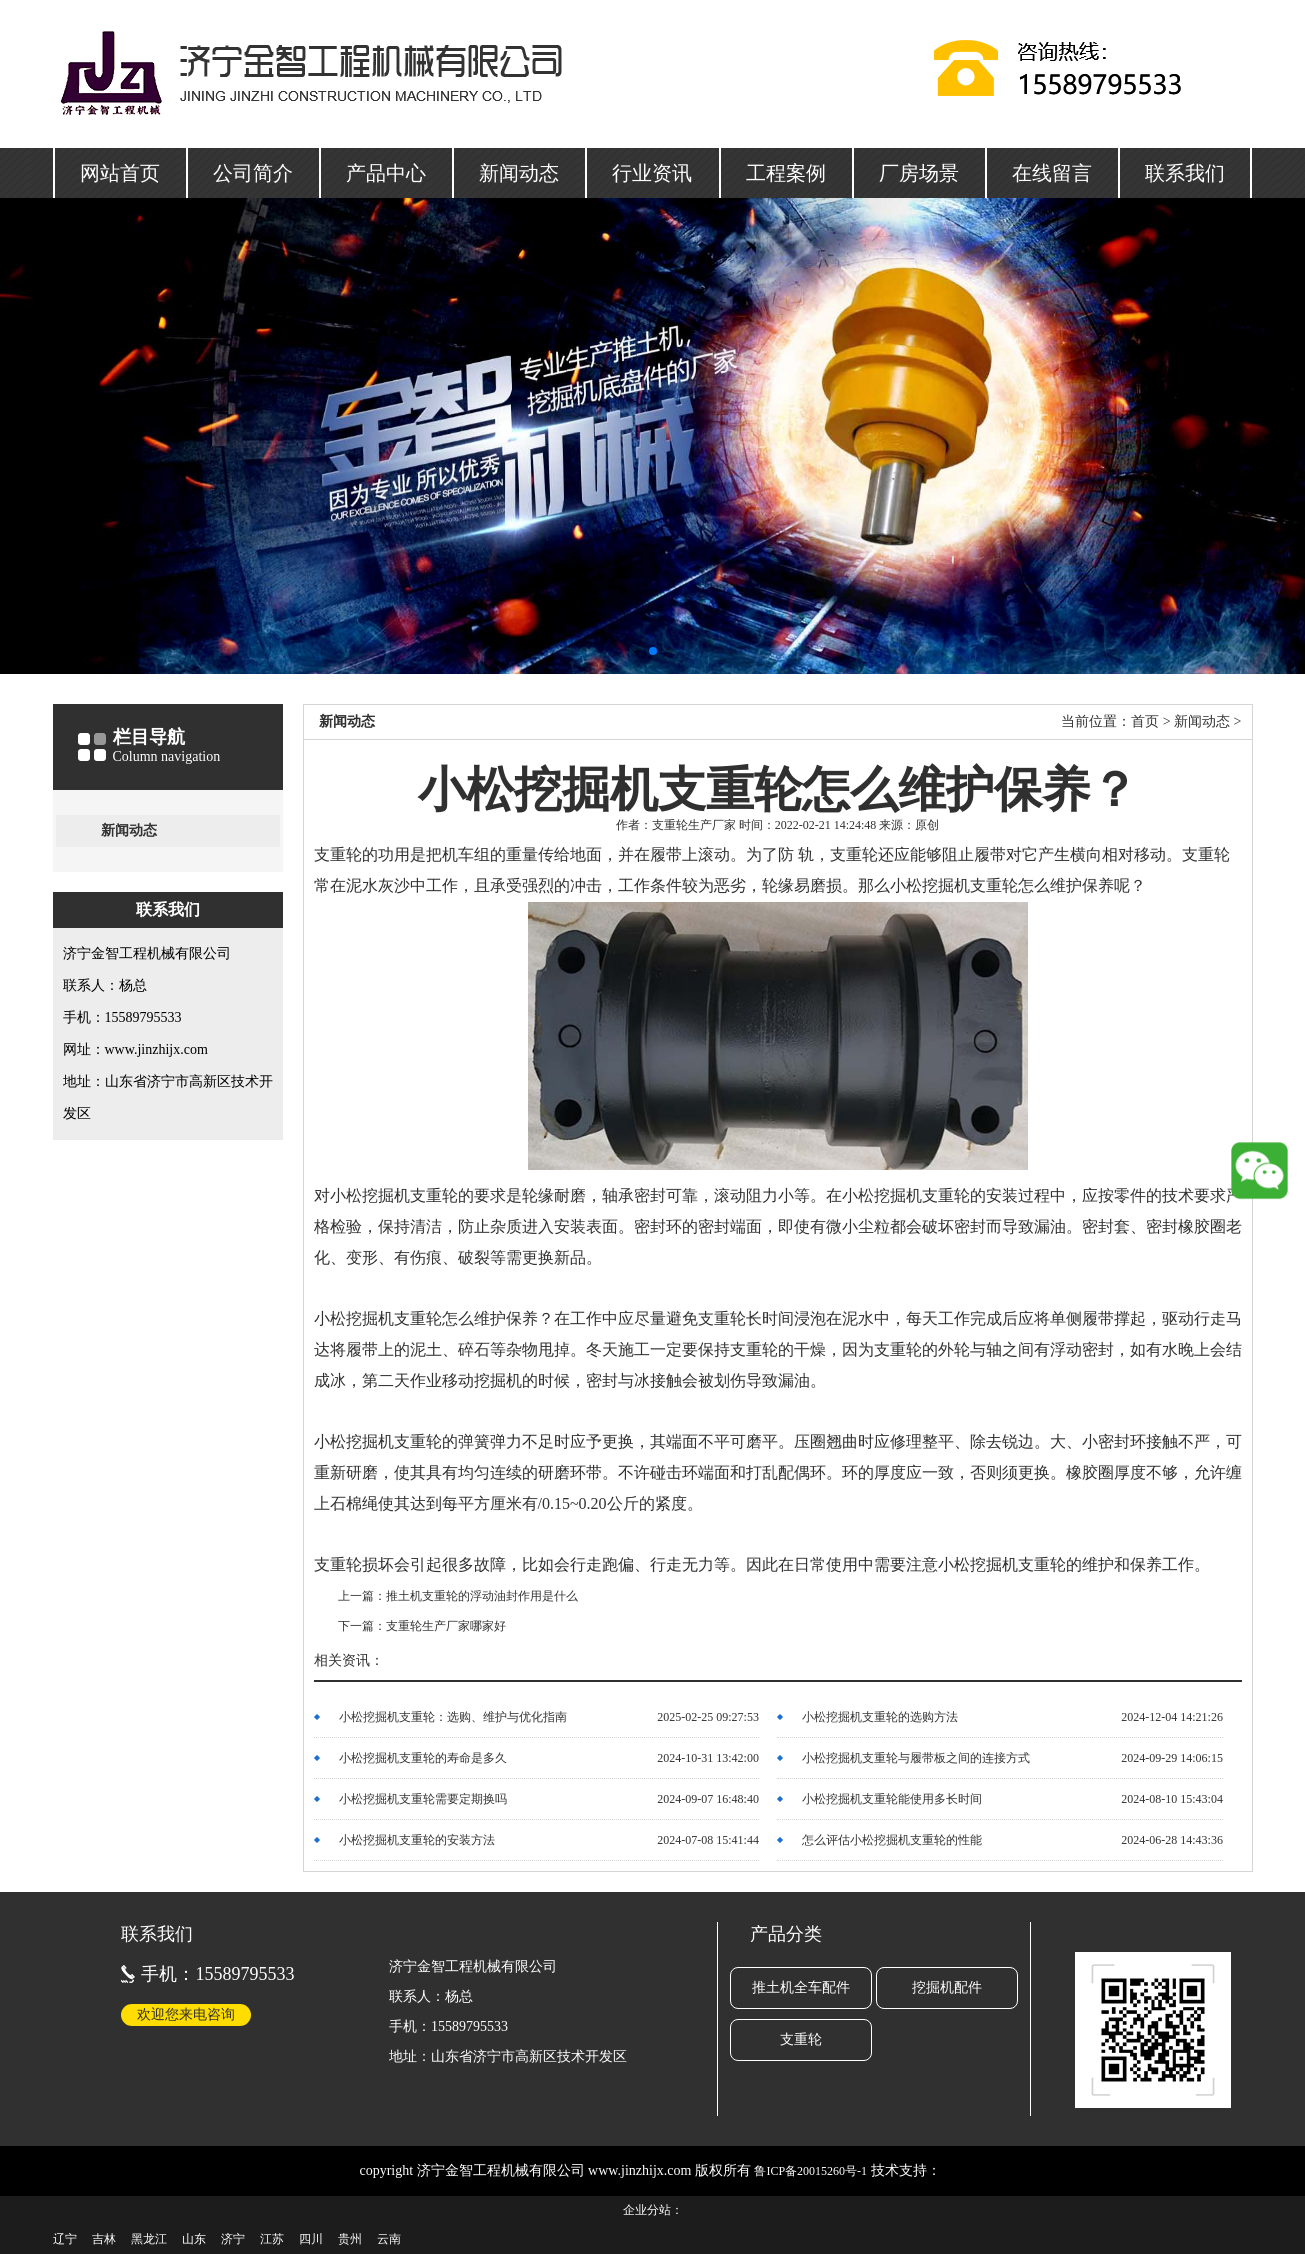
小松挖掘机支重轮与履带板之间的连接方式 (916, 1758)
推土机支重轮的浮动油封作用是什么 (482, 1596)
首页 (1145, 721)
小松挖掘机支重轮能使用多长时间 (892, 1799)
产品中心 (386, 173)
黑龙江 (149, 2239)
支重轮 (801, 2039)
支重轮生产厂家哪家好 (446, 1626)
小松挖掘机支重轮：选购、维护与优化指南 (453, 1717)
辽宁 (65, 2239)
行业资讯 (652, 173)
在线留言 (1052, 173)
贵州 (350, 2239)
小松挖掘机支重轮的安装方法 (417, 1840)
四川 (311, 2239)
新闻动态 (519, 173)
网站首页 (120, 173)
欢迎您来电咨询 (186, 2014)
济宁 (233, 2239)
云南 (389, 2239)
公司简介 (253, 173)
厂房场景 (919, 173)
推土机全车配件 (801, 1987)
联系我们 (1185, 173)
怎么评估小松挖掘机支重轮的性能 (892, 1840)
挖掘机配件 (947, 1987)
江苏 (272, 2239)
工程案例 (786, 173)
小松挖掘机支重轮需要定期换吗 (423, 1799)
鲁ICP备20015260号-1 (810, 2171)
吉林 (104, 2239)
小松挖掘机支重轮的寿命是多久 (423, 1758)
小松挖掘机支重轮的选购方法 (880, 1717)
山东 (194, 2239)
